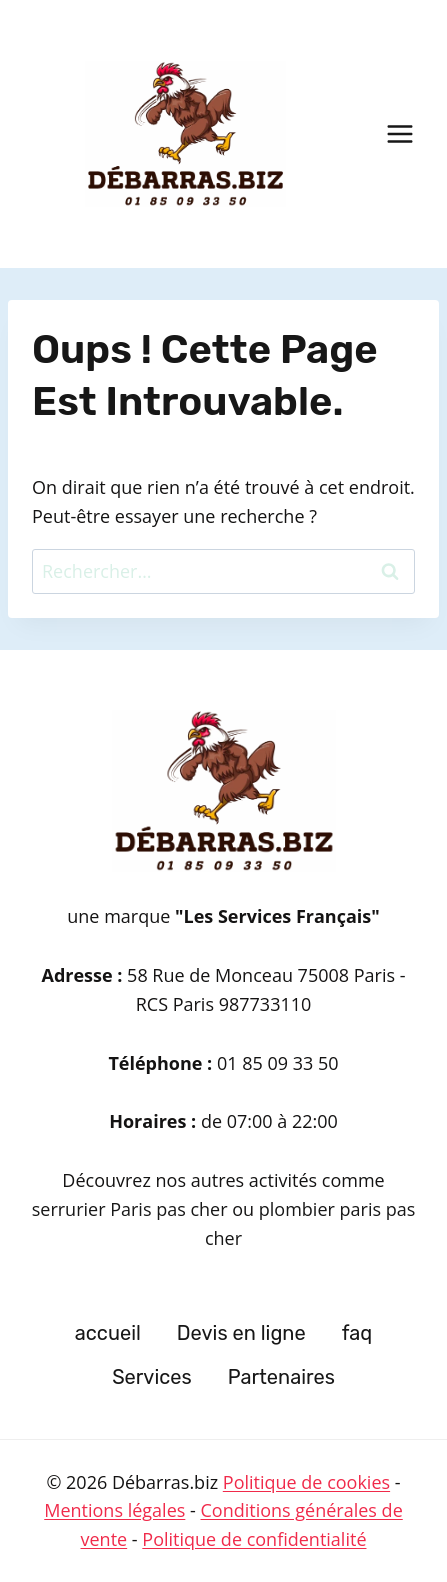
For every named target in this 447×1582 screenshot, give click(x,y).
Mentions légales (114, 1510)
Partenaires (281, 1377)
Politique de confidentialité (254, 1539)
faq (357, 1333)
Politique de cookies (306, 1482)
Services (152, 1377)
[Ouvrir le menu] (399, 133)
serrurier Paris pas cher (132, 1209)
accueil (108, 1333)
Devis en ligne (241, 1333)
